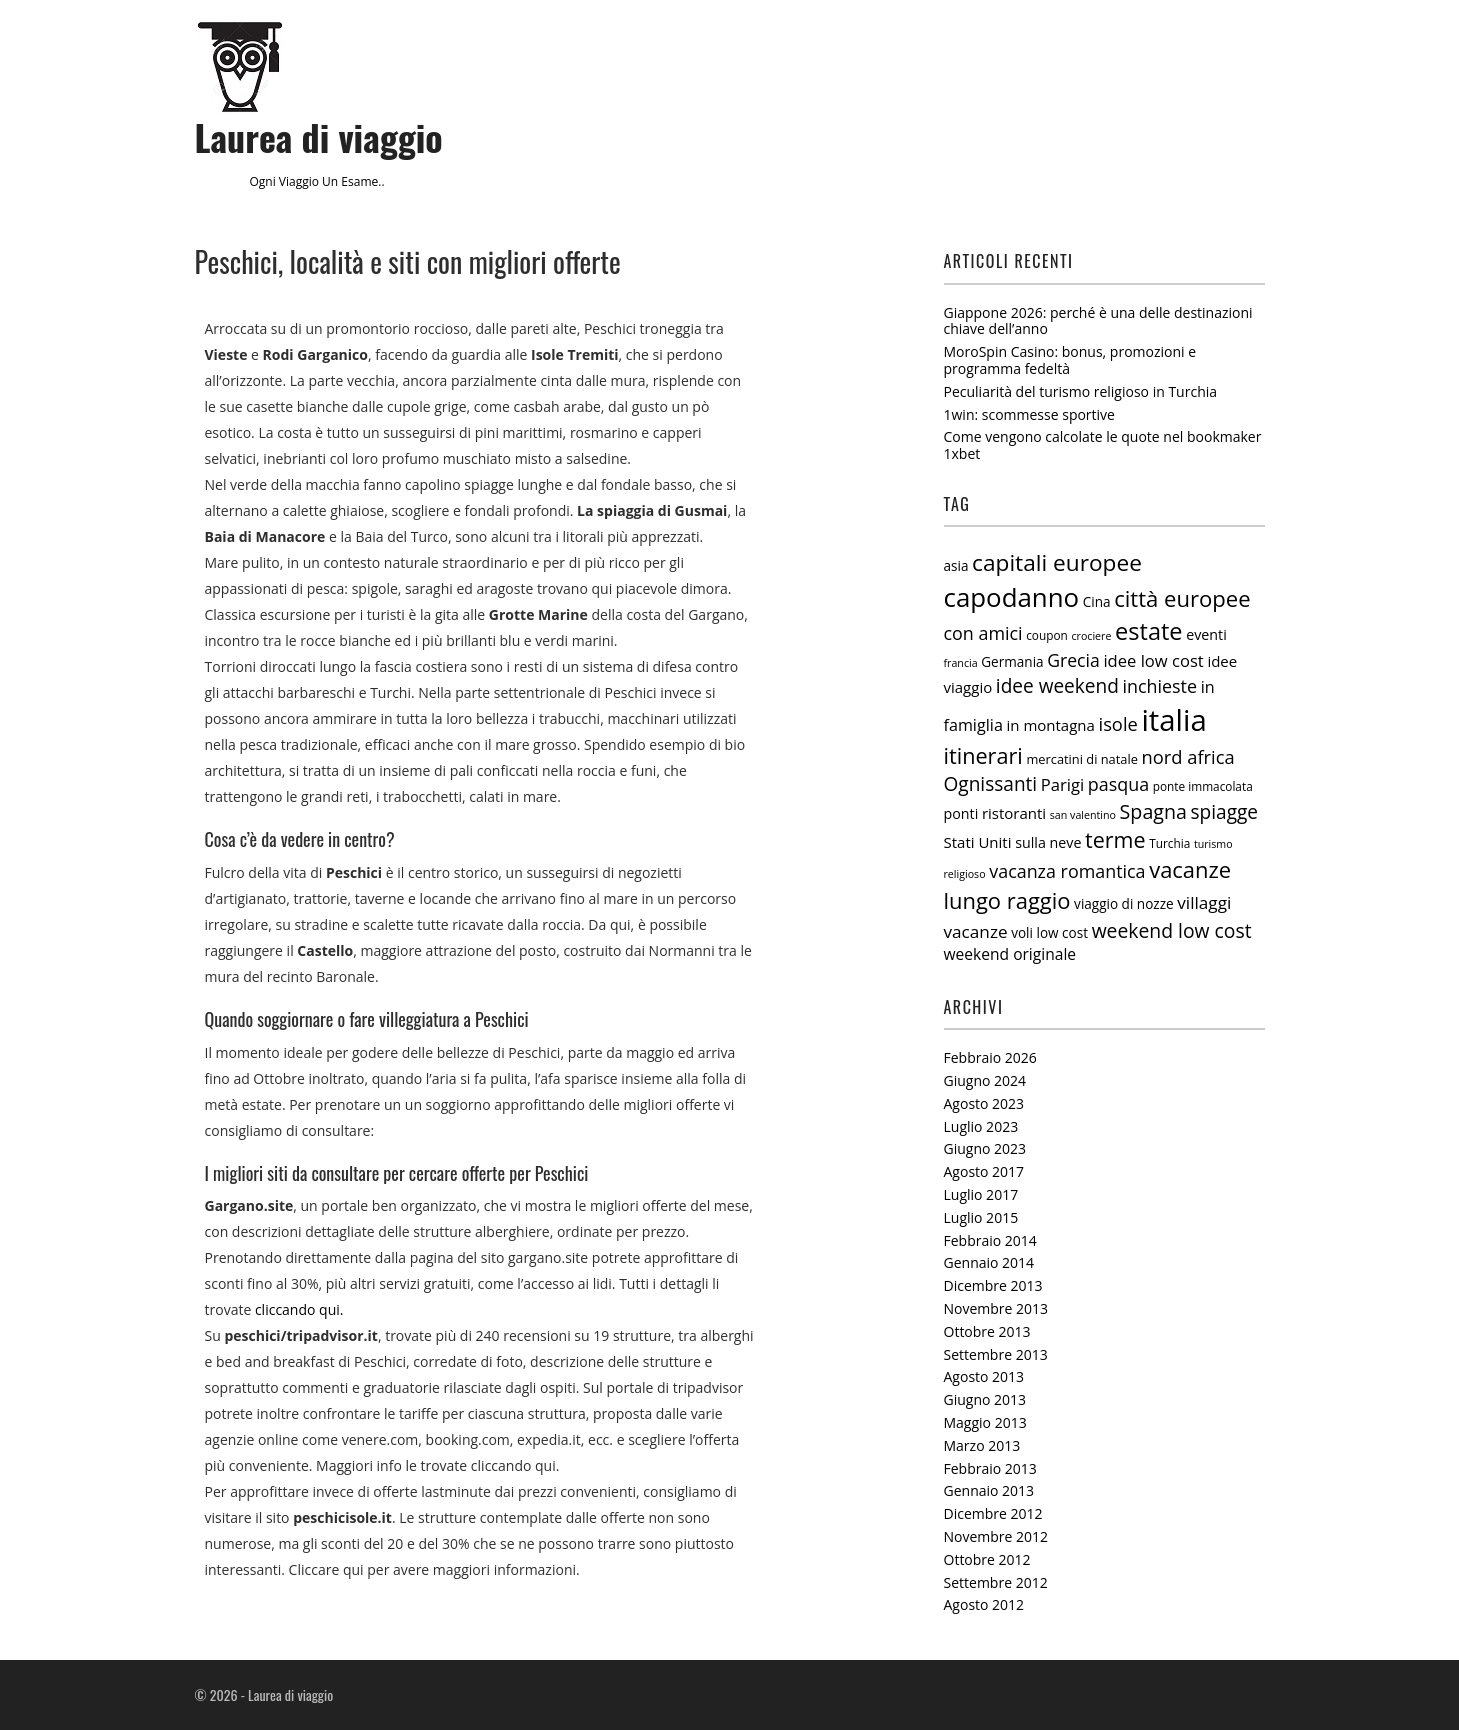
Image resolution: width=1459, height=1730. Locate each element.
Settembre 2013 (996, 1354)
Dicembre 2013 (993, 1285)
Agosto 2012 (984, 1604)
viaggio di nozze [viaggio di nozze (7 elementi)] (1124, 904)
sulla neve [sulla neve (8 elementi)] (1048, 842)
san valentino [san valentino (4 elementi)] (1083, 815)
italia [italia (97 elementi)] (1173, 720)
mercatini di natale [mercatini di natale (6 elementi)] (1081, 759)
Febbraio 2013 (990, 1468)
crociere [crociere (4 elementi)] (1091, 636)
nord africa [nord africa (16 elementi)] (1188, 756)
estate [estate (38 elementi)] (1149, 631)
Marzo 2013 (982, 1445)
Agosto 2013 (984, 1376)
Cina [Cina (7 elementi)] (1097, 602)
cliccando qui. (299, 1309)
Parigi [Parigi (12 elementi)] (1062, 784)
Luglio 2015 (981, 1217)
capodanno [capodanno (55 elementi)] (1012, 597)
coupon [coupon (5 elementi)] (1047, 635)
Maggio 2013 (985, 1422)
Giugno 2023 (985, 1148)
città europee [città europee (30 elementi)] (1182, 598)
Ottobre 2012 (987, 1559)
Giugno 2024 (985, 1080)
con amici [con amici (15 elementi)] (983, 633)
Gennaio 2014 (989, 1262)
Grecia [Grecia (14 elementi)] (1073, 660)
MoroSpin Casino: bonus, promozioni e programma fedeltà (1070, 360)
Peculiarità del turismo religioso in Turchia (1081, 391)
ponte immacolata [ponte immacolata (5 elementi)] (1203, 786)
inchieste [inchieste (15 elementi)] (1160, 686)
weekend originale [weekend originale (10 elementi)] (1010, 954)
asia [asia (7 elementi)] (956, 566)
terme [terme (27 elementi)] (1115, 839)
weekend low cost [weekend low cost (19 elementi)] (1172, 930)
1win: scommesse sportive (1029, 414)
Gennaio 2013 (989, 1490)
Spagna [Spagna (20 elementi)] (1153, 811)
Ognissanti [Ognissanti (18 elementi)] (991, 784)
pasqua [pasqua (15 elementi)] (1118, 784)
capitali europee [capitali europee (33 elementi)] (1057, 562)
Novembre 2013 (996, 1308)
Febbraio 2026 (990, 1057)
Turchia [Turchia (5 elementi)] (1169, 843)
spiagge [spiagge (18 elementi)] (1225, 812)
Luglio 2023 (981, 1126)
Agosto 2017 (984, 1171)
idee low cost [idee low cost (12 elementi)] (1153, 660)
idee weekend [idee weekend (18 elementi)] (1057, 686)
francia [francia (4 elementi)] (961, 663)
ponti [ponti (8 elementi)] (961, 813)
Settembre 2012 (996, 1582)
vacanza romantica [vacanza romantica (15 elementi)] (1067, 871)
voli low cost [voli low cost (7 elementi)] (1049, 933)
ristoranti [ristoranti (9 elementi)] (1014, 813)
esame (359, 181)
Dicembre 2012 (993, 1513)
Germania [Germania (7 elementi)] (1012, 662)
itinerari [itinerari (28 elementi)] (983, 755)
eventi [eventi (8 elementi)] (1206, 634)
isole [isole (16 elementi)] (1118, 723)
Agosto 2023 (984, 1103)
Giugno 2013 (985, 1399)
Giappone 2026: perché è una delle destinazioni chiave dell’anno (1098, 321)
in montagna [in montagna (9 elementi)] (1051, 725)
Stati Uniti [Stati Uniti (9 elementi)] (978, 842)
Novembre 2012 (996, 1536)
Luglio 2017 (981, 1194)
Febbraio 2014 (990, 1240)
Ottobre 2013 (987, 1331)
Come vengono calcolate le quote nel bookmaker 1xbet (1103, 445)
